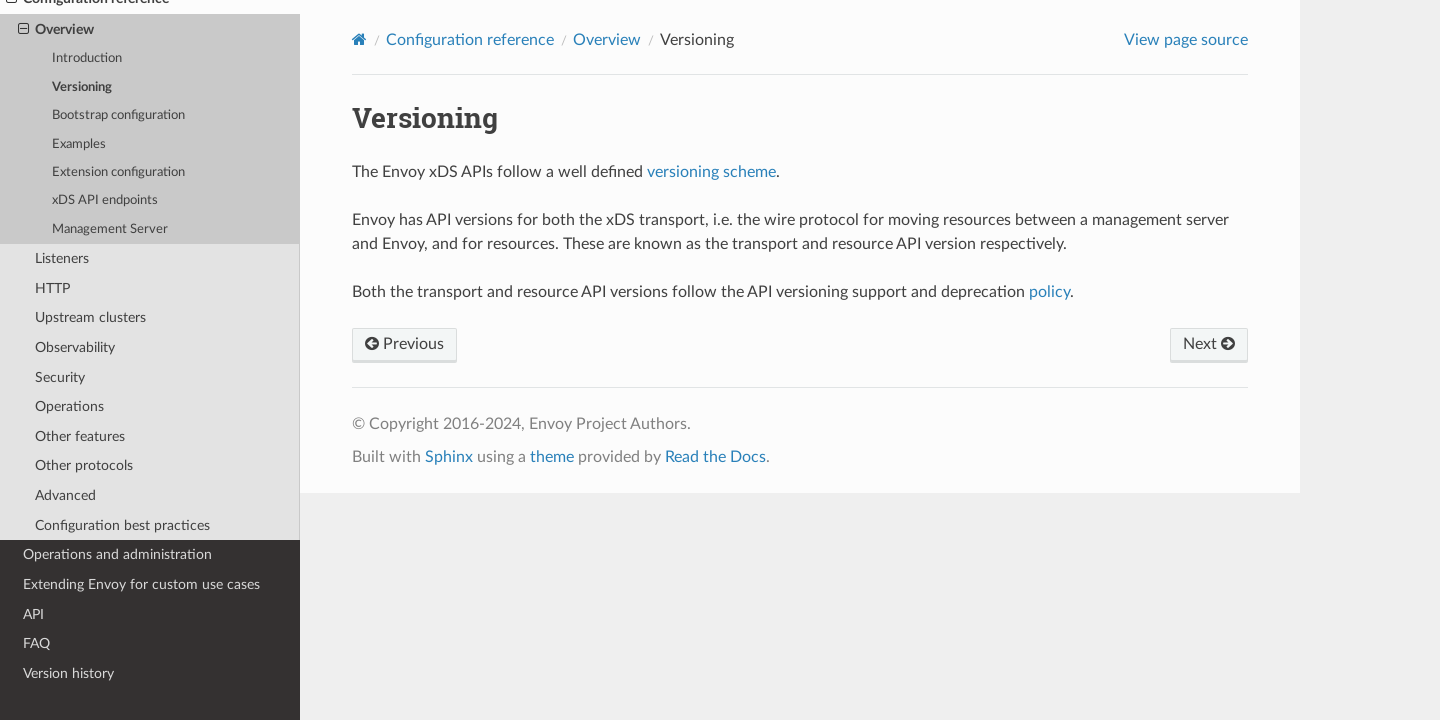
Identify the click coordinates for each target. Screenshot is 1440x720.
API (33, 614)
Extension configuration (118, 172)
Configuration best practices (122, 525)
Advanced (65, 495)
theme (552, 457)
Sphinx (449, 457)
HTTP (52, 288)
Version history (68, 673)
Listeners (62, 258)
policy (1049, 292)
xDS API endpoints (105, 200)
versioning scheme (711, 172)
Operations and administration (117, 554)
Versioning (82, 87)
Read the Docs (715, 457)
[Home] (359, 39)
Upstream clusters (90, 317)
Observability (75, 347)
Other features (80, 436)
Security (60, 377)
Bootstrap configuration (118, 115)
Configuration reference (470, 40)
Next (1209, 344)
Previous (404, 344)
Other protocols (84, 465)
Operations (69, 406)
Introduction (87, 58)
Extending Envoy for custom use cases (141, 584)
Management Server (110, 229)
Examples (79, 144)
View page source (1186, 40)
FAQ (36, 643)
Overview (56, 30)
